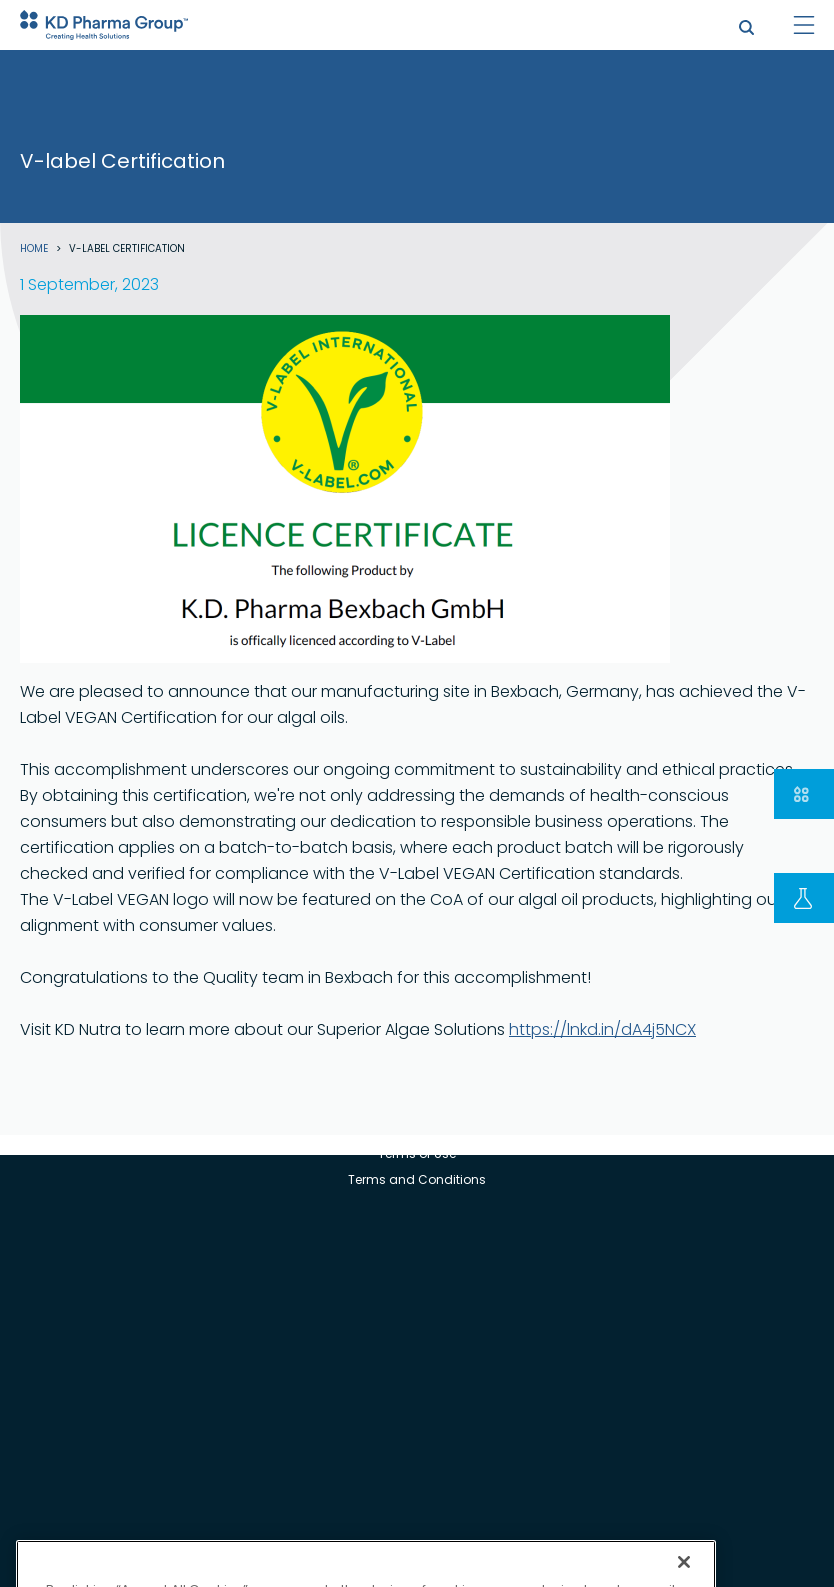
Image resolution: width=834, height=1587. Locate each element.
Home (34, 249)
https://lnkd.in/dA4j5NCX (602, 1029)
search (746, 27)
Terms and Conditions (417, 1179)
